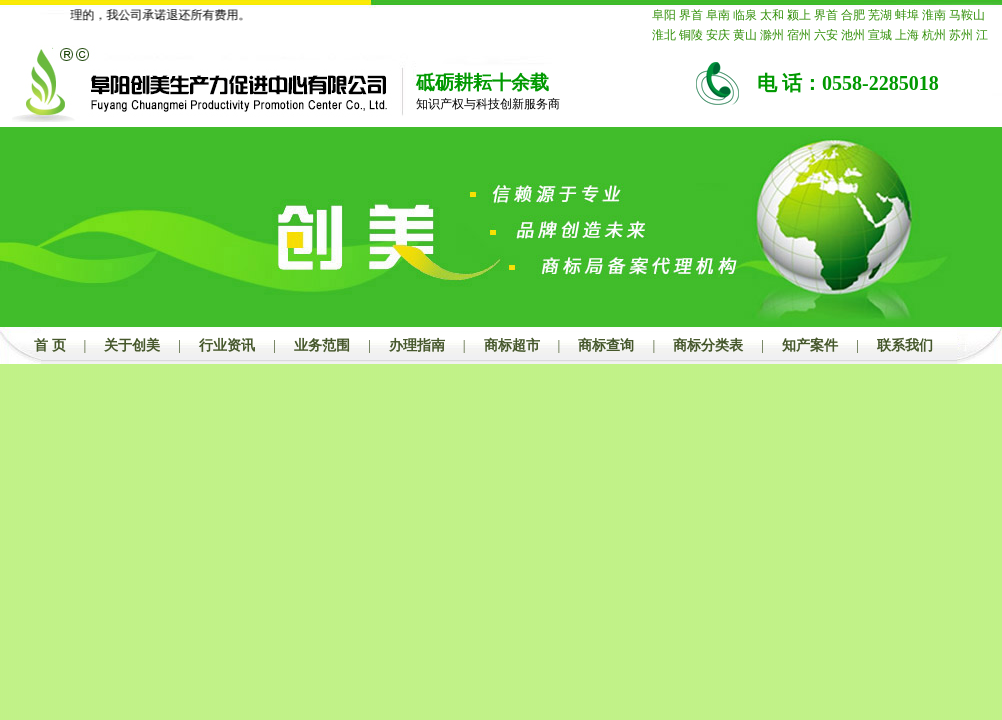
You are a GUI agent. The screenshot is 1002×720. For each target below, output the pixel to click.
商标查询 (606, 345)
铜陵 (691, 35)
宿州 (799, 35)
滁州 (772, 35)
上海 (907, 35)
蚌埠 (907, 15)
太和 (772, 15)
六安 (826, 35)
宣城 (880, 35)
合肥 (853, 15)
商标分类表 (708, 345)
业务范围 (322, 345)
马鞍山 (967, 15)
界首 (691, 15)
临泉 (745, 15)
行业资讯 (227, 345)
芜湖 (880, 15)
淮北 (664, 35)
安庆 (718, 35)
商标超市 (512, 345)
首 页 (50, 345)
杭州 (934, 35)
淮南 (934, 15)
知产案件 (810, 345)
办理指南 (417, 345)
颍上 (799, 15)
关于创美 (132, 345)
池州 (853, 35)
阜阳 (664, 15)
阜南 (718, 15)
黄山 (745, 35)
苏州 (961, 35)
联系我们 (905, 345)
